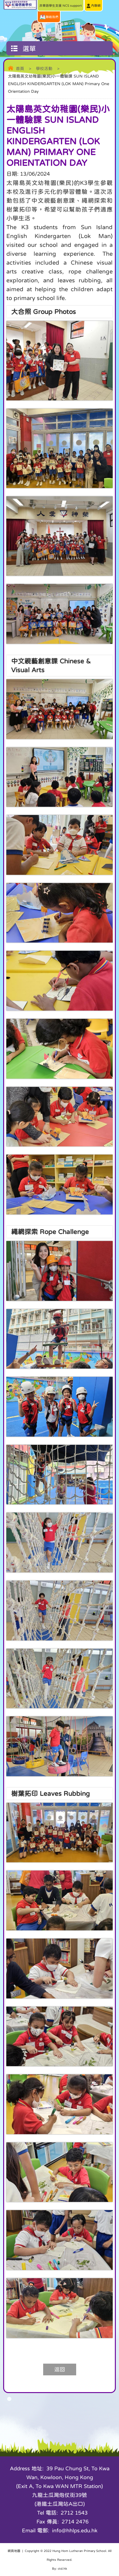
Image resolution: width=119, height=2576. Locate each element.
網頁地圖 (14, 2550)
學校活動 (44, 68)
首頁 (20, 68)
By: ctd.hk (59, 2568)
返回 (59, 2369)
